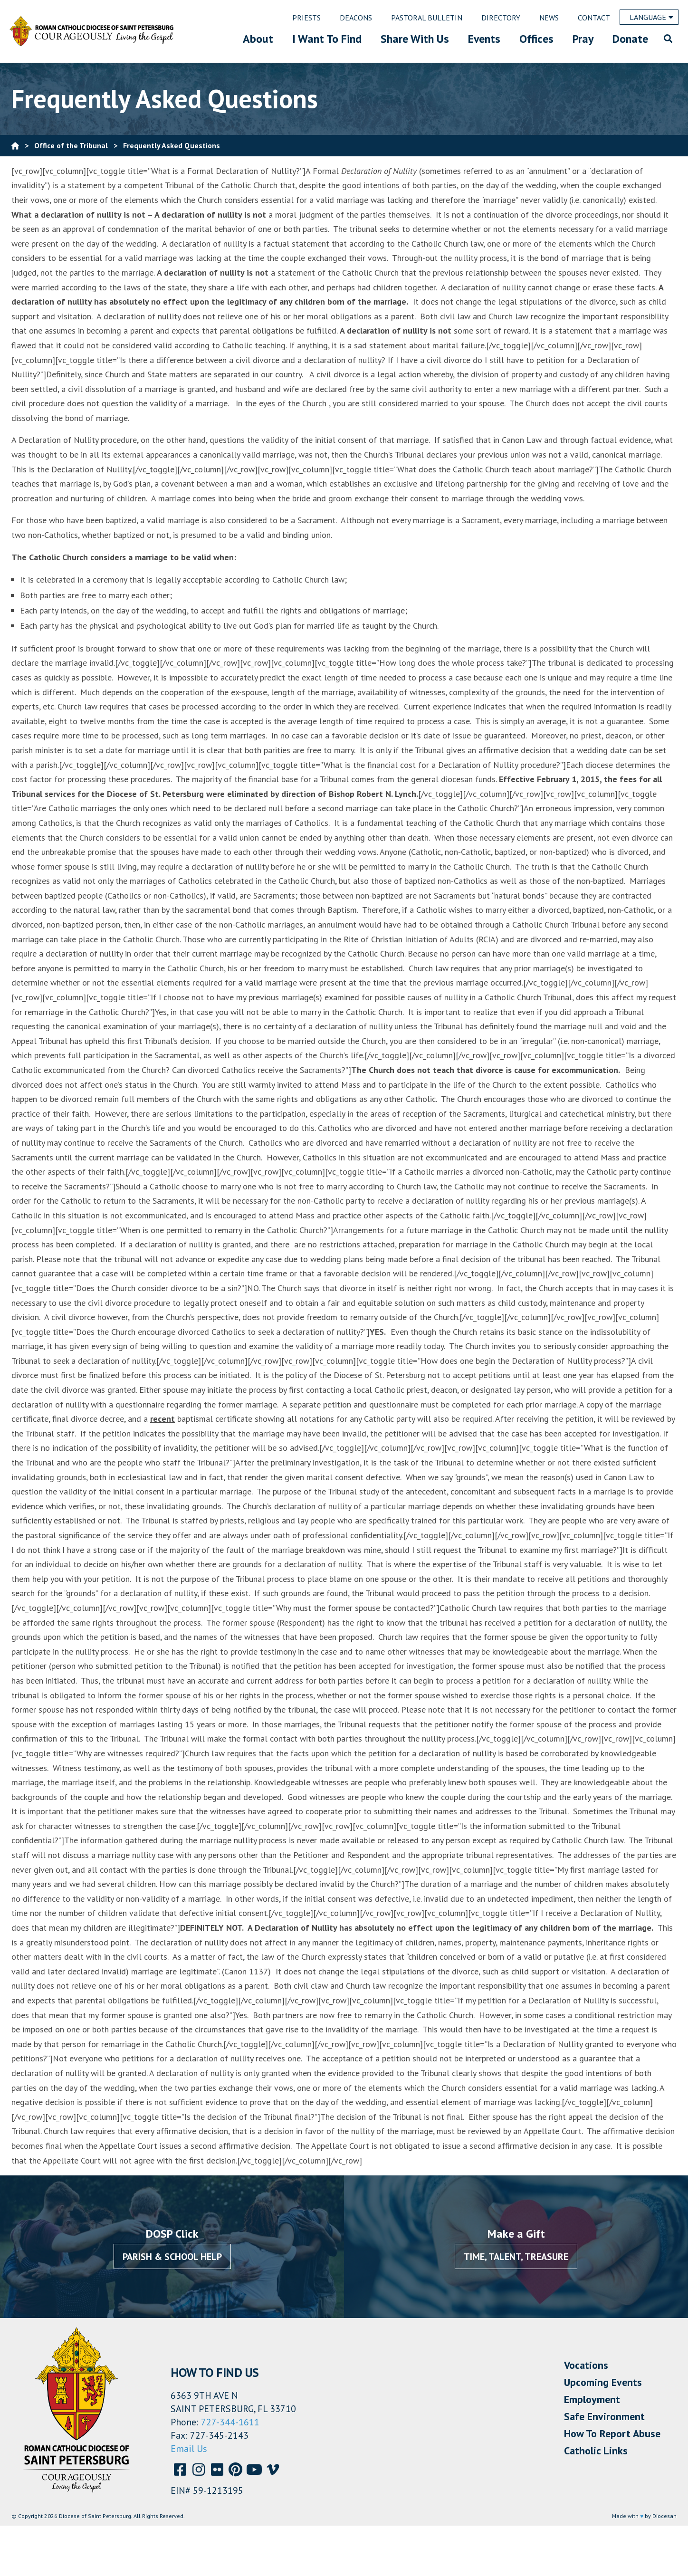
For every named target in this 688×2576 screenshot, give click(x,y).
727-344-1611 (230, 2422)
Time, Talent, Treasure (516, 2256)
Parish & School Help (172, 2256)
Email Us (189, 2448)
